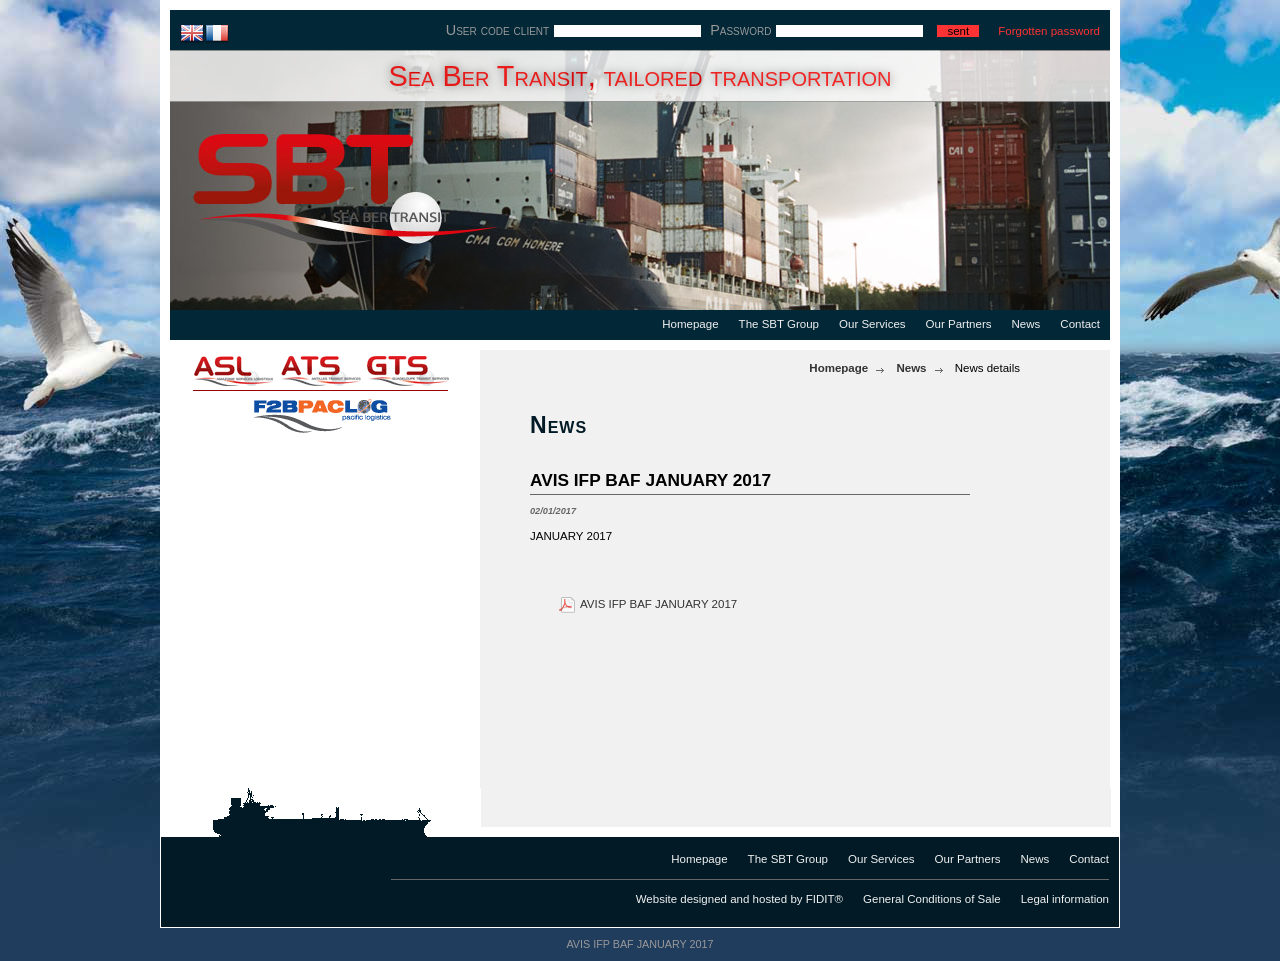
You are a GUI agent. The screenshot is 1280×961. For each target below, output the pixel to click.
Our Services (872, 324)
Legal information (1065, 899)
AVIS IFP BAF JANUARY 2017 (658, 604)
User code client (497, 30)
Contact (1080, 324)
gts (420, 370)
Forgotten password (1049, 31)
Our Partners (959, 324)
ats (320, 370)
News (1026, 324)
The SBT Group (779, 324)
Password (740, 30)
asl (220, 370)
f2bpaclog (320, 410)
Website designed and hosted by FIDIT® (739, 899)
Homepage (690, 324)
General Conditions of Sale (932, 899)
